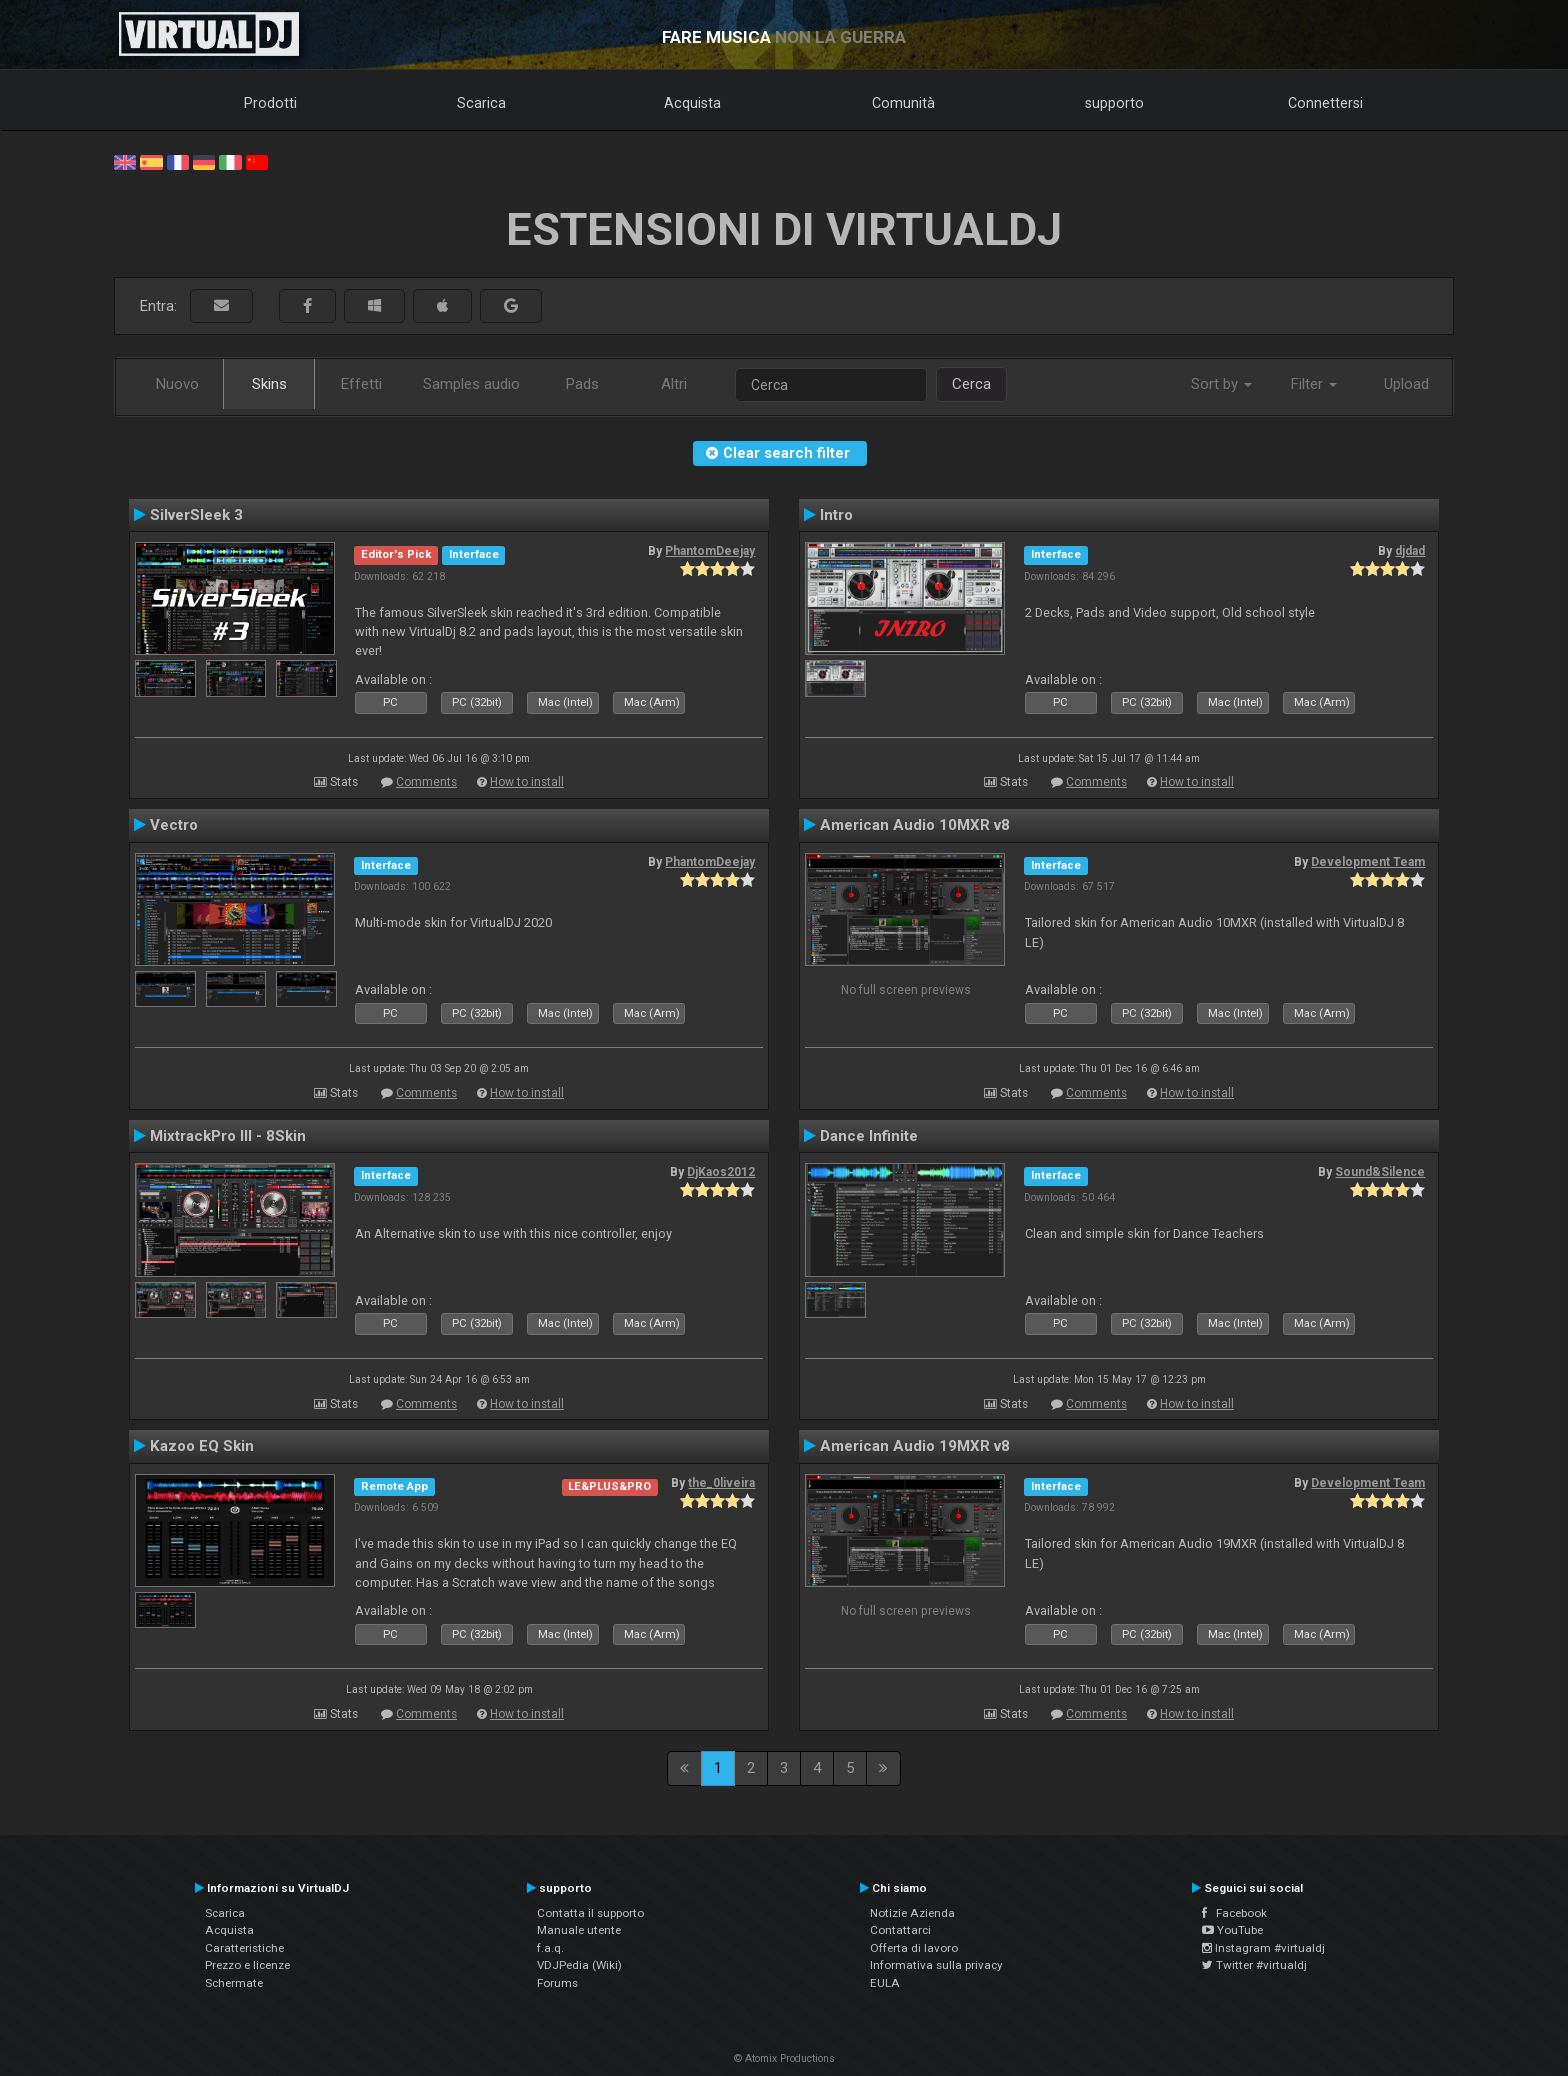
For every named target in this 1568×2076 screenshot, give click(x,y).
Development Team (1368, 862)
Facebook (1234, 1913)
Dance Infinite (869, 1136)
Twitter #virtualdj (1254, 1965)
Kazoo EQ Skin (202, 1446)
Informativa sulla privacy (936, 1965)
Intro (836, 515)
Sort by (1221, 384)
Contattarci (900, 1930)
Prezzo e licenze (247, 1965)
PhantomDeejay (710, 551)
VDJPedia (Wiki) (579, 1965)
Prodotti (270, 103)
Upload (1406, 384)
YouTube (1232, 1930)
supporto (1114, 103)
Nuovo (177, 384)
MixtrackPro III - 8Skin (228, 1136)
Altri (674, 384)
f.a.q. (550, 1948)
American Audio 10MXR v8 (915, 825)
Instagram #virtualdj (1263, 1948)
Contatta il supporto (590, 1913)
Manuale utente (579, 1930)
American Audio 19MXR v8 (915, 1446)
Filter (1314, 384)
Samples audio (471, 384)
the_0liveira (721, 1483)
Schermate (234, 1983)
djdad (1410, 551)
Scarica (481, 103)
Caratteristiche (244, 1948)
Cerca (971, 384)
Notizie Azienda (912, 1913)
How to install (527, 782)
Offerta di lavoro (914, 1948)
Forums (557, 1983)
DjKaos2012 (721, 1172)
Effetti (361, 384)
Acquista (692, 103)
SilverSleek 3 (196, 515)
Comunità (903, 103)
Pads (582, 384)
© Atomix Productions (784, 2058)
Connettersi (1325, 103)
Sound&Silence (1380, 1172)
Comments (426, 782)
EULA (885, 1983)
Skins (269, 384)
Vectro (174, 825)
